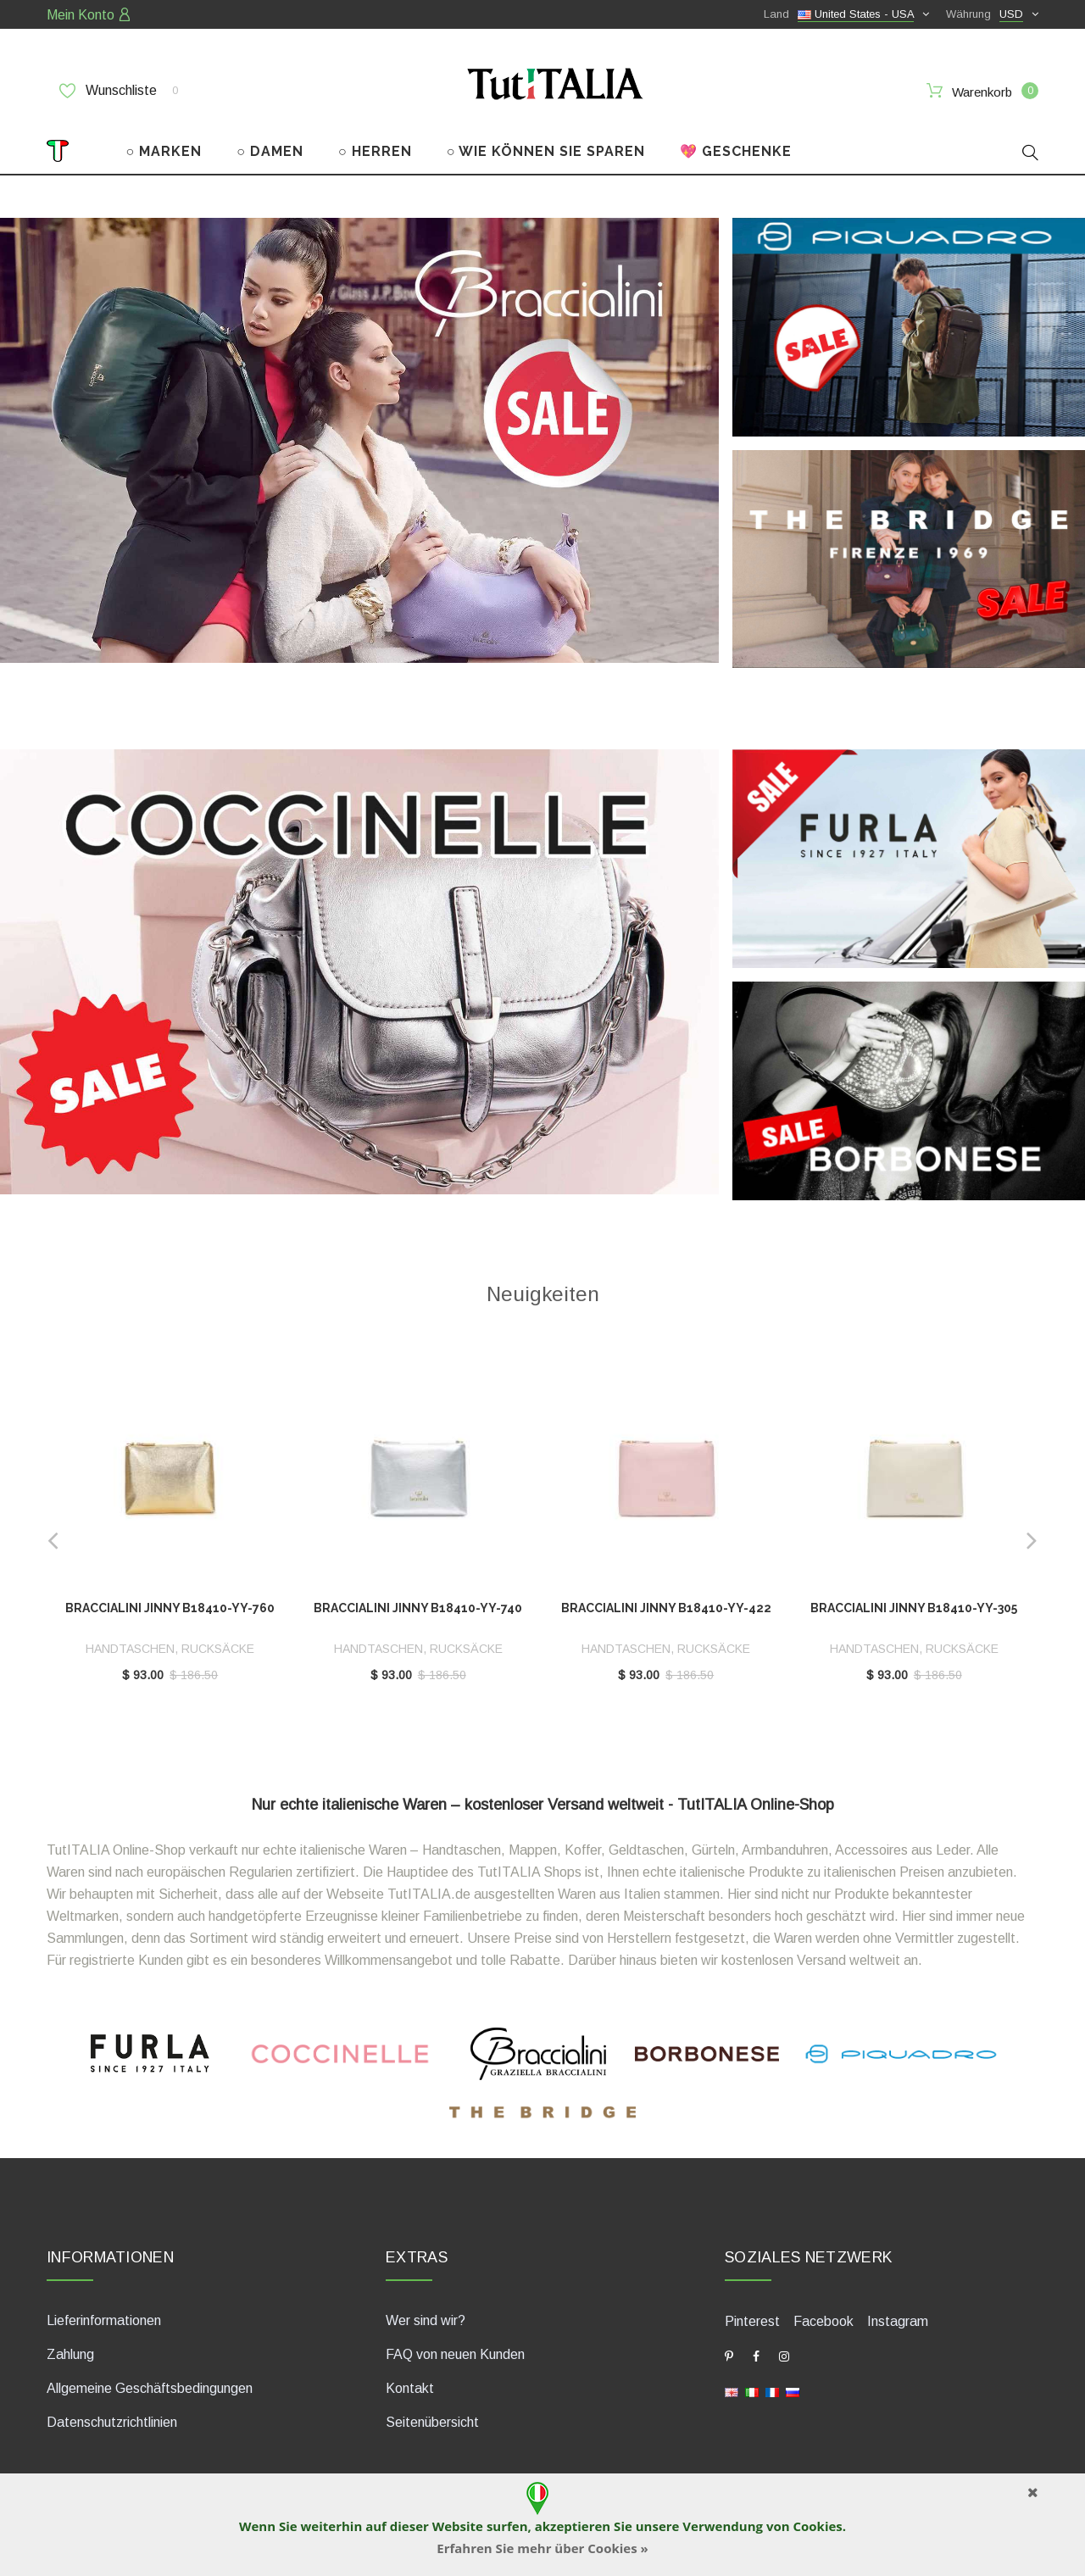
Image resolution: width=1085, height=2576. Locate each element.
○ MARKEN (164, 151)
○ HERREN (375, 151)
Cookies (817, 2526)
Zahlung (70, 2354)
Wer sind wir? (425, 2320)
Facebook (823, 2321)
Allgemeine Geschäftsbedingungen (150, 2388)
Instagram (897, 2321)
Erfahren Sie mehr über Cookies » (542, 2548)
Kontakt (410, 2388)
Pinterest (752, 2321)
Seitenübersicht (432, 2422)
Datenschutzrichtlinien (112, 2422)
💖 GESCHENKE (736, 151)
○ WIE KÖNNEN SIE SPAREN (546, 151)
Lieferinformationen (104, 2320)
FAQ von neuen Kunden (455, 2354)
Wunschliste (118, 90)
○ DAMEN (269, 151)
